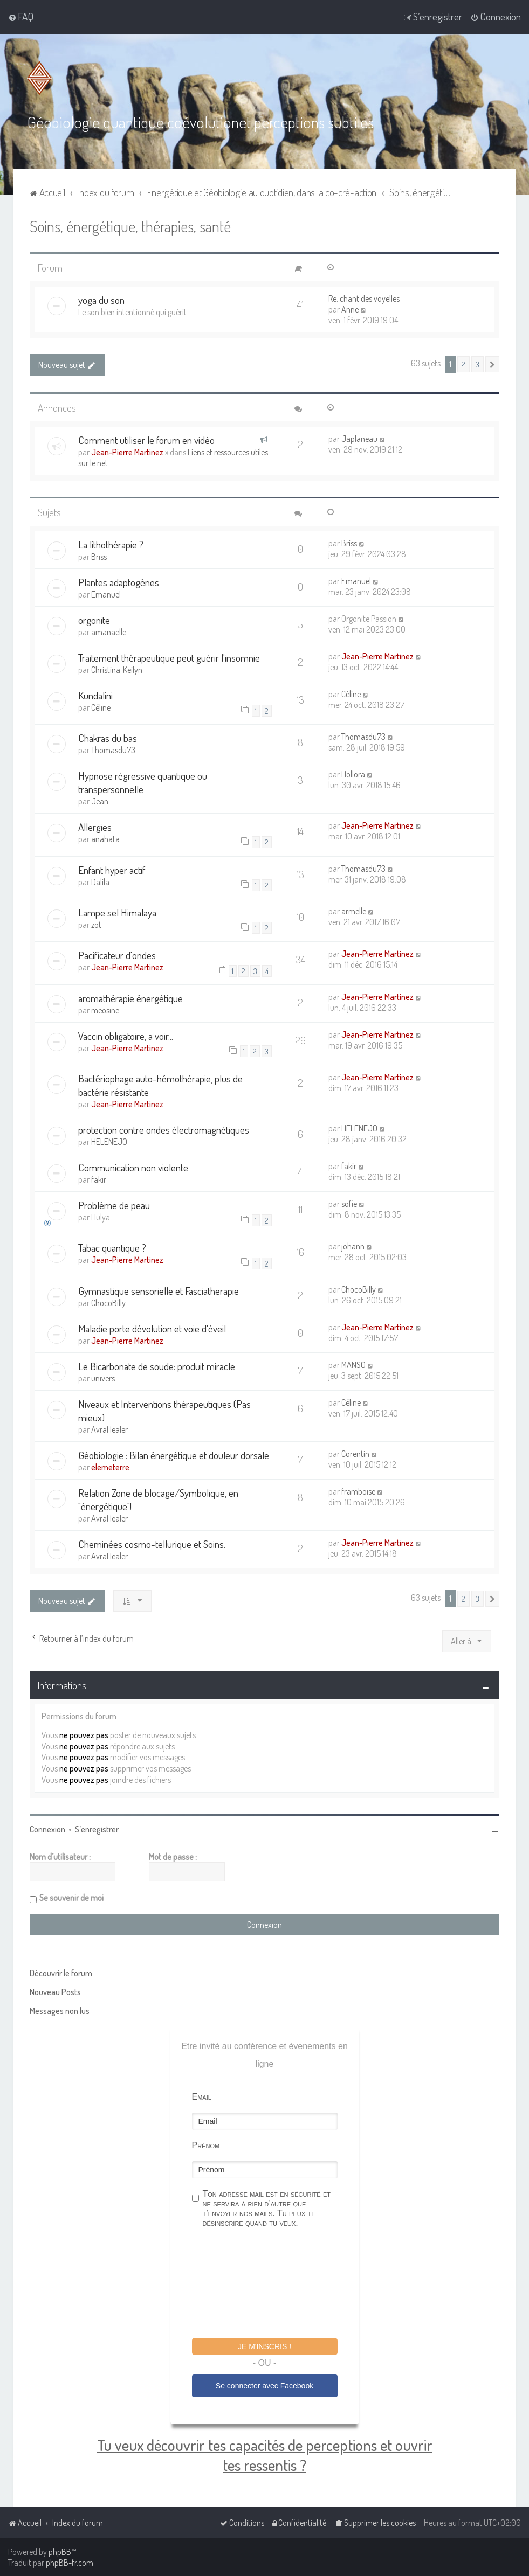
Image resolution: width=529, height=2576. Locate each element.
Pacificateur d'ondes (117, 955)
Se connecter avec (264, 2385)
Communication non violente (133, 1167)
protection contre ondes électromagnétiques (163, 1129)
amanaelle (108, 631)
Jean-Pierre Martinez (127, 451)
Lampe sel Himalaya (117, 912)
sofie (349, 1203)
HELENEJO (109, 1141)
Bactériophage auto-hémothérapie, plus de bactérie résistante (160, 1084)
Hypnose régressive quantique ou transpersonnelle (142, 782)
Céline (101, 707)
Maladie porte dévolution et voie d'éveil (152, 1328)
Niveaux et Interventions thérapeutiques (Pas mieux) (164, 1410)
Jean (99, 801)
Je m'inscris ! (264, 2346)
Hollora (353, 774)
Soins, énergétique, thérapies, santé (130, 225)
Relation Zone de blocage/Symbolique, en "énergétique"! (158, 1498)
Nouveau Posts (55, 1991)
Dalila (100, 881)
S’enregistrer (97, 1828)
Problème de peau (114, 1204)
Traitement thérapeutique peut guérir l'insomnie (169, 657)
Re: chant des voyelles (364, 298)
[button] (492, 364)
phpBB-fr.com (69, 2562)
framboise (358, 1490)
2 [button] (463, 364)
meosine (105, 1009)
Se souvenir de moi (71, 1897)
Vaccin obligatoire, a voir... (125, 1035)
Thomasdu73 (113, 750)
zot (96, 924)
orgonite (94, 619)
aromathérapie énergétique (130, 997)
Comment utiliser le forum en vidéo (146, 439)
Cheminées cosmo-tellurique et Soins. (151, 1543)
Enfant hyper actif (111, 869)
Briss (99, 556)
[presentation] (274, 2284)
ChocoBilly (108, 1302)
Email (201, 2096)
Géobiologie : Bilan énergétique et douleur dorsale (173, 1454)
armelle (353, 910)
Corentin (355, 1453)
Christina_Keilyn (116, 669)
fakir (98, 1179)
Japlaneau (359, 438)
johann (353, 1246)
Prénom (206, 2144)
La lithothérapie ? (110, 544)
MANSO (353, 1364)
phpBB (60, 2551)
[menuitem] (20, 16)
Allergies (95, 827)
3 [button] (477, 364)
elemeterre (110, 1466)
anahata (105, 839)
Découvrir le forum (61, 1972)
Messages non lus (60, 2010)
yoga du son (101, 299)
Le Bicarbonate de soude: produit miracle (156, 1365)
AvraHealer (109, 1429)
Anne (350, 308)
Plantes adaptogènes (118, 581)
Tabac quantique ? (112, 1247)
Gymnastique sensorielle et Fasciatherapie (158, 1290)
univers (103, 1377)
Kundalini (95, 695)
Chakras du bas (107, 738)
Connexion (47, 1828)
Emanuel (106, 593)
